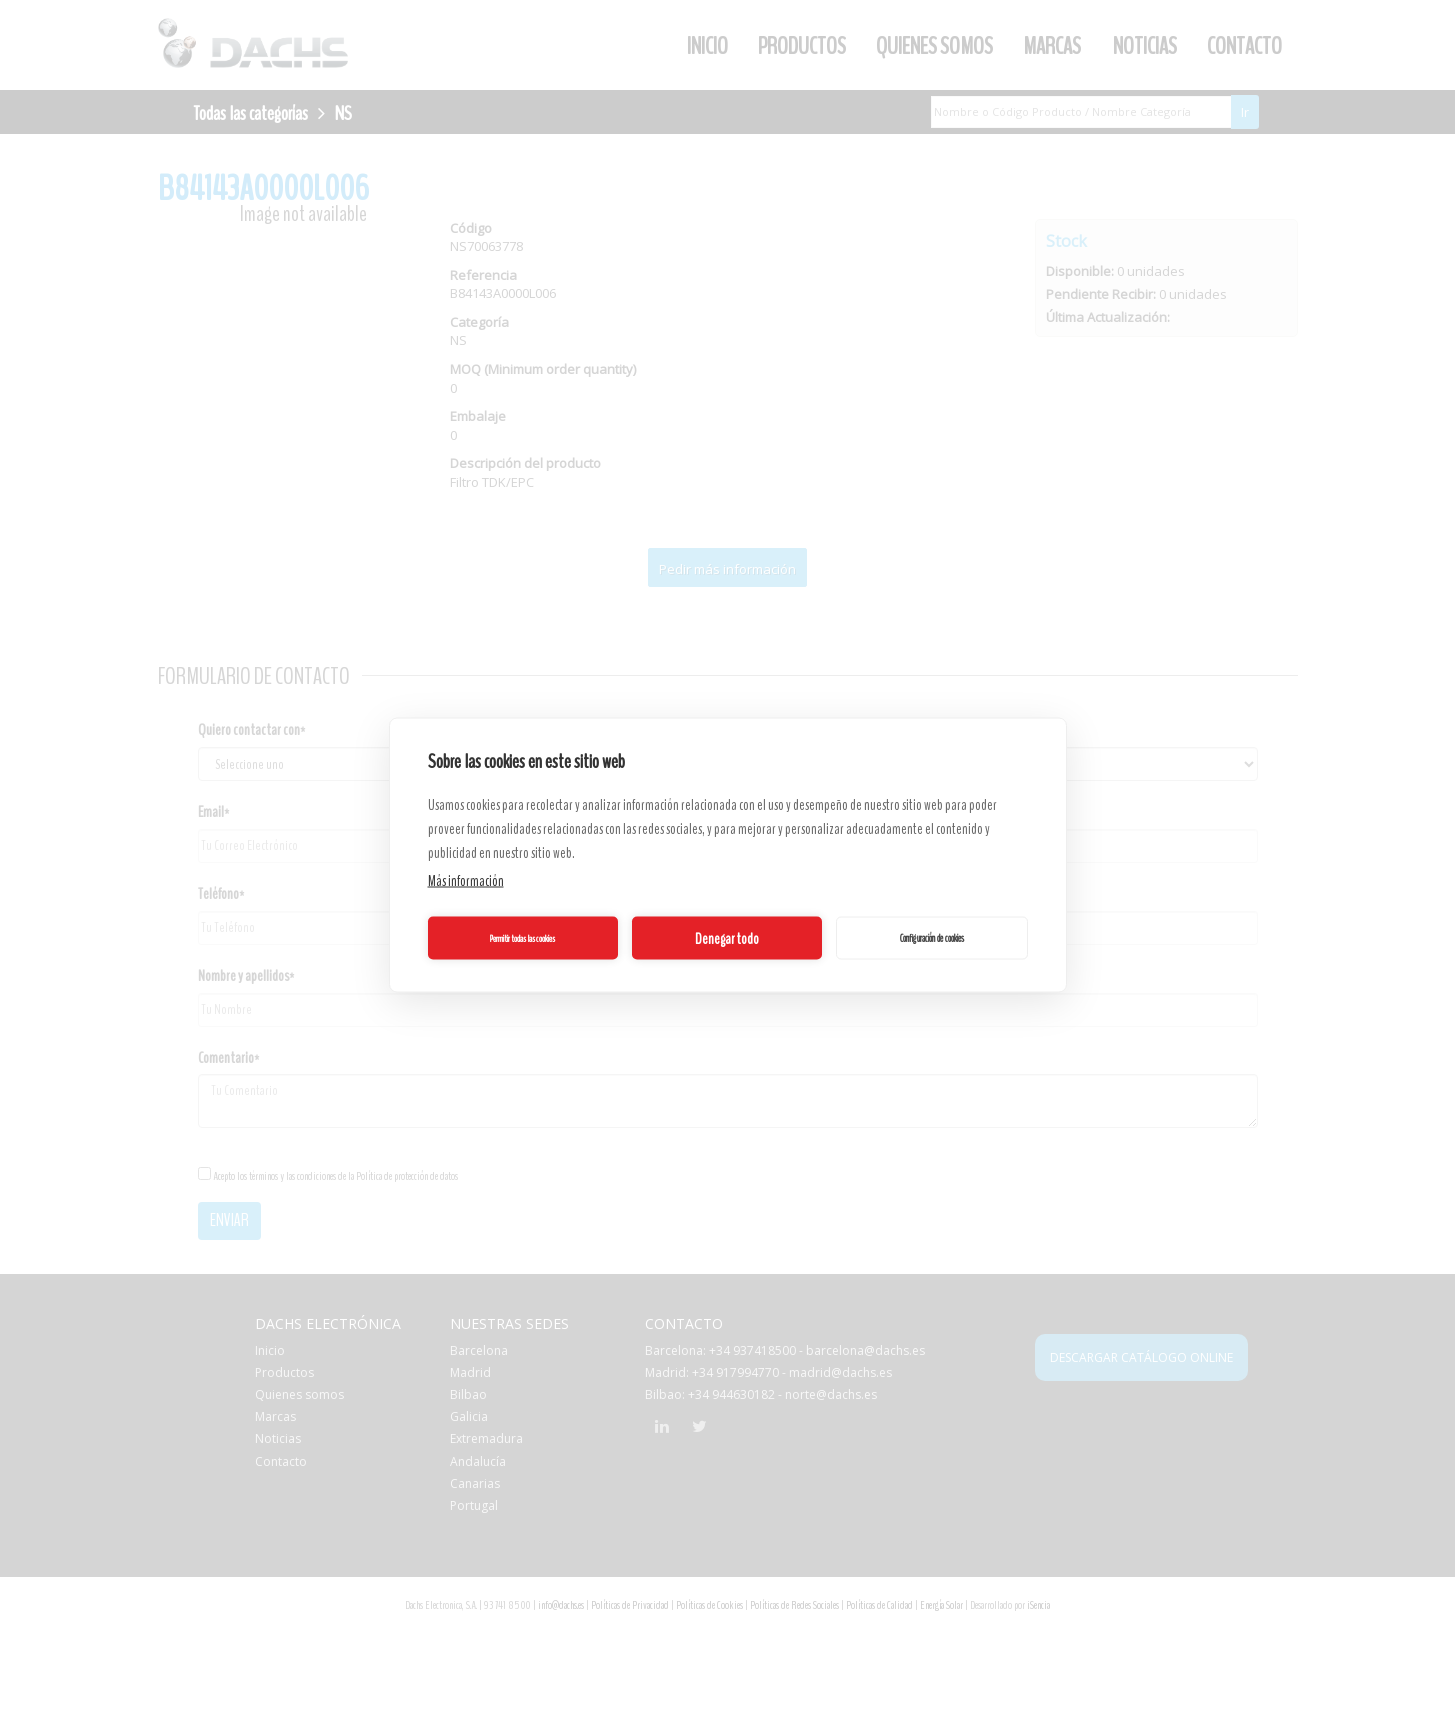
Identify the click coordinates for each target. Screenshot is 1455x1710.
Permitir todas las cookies (522, 938)
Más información (466, 881)
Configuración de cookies (932, 937)
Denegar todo (727, 938)
